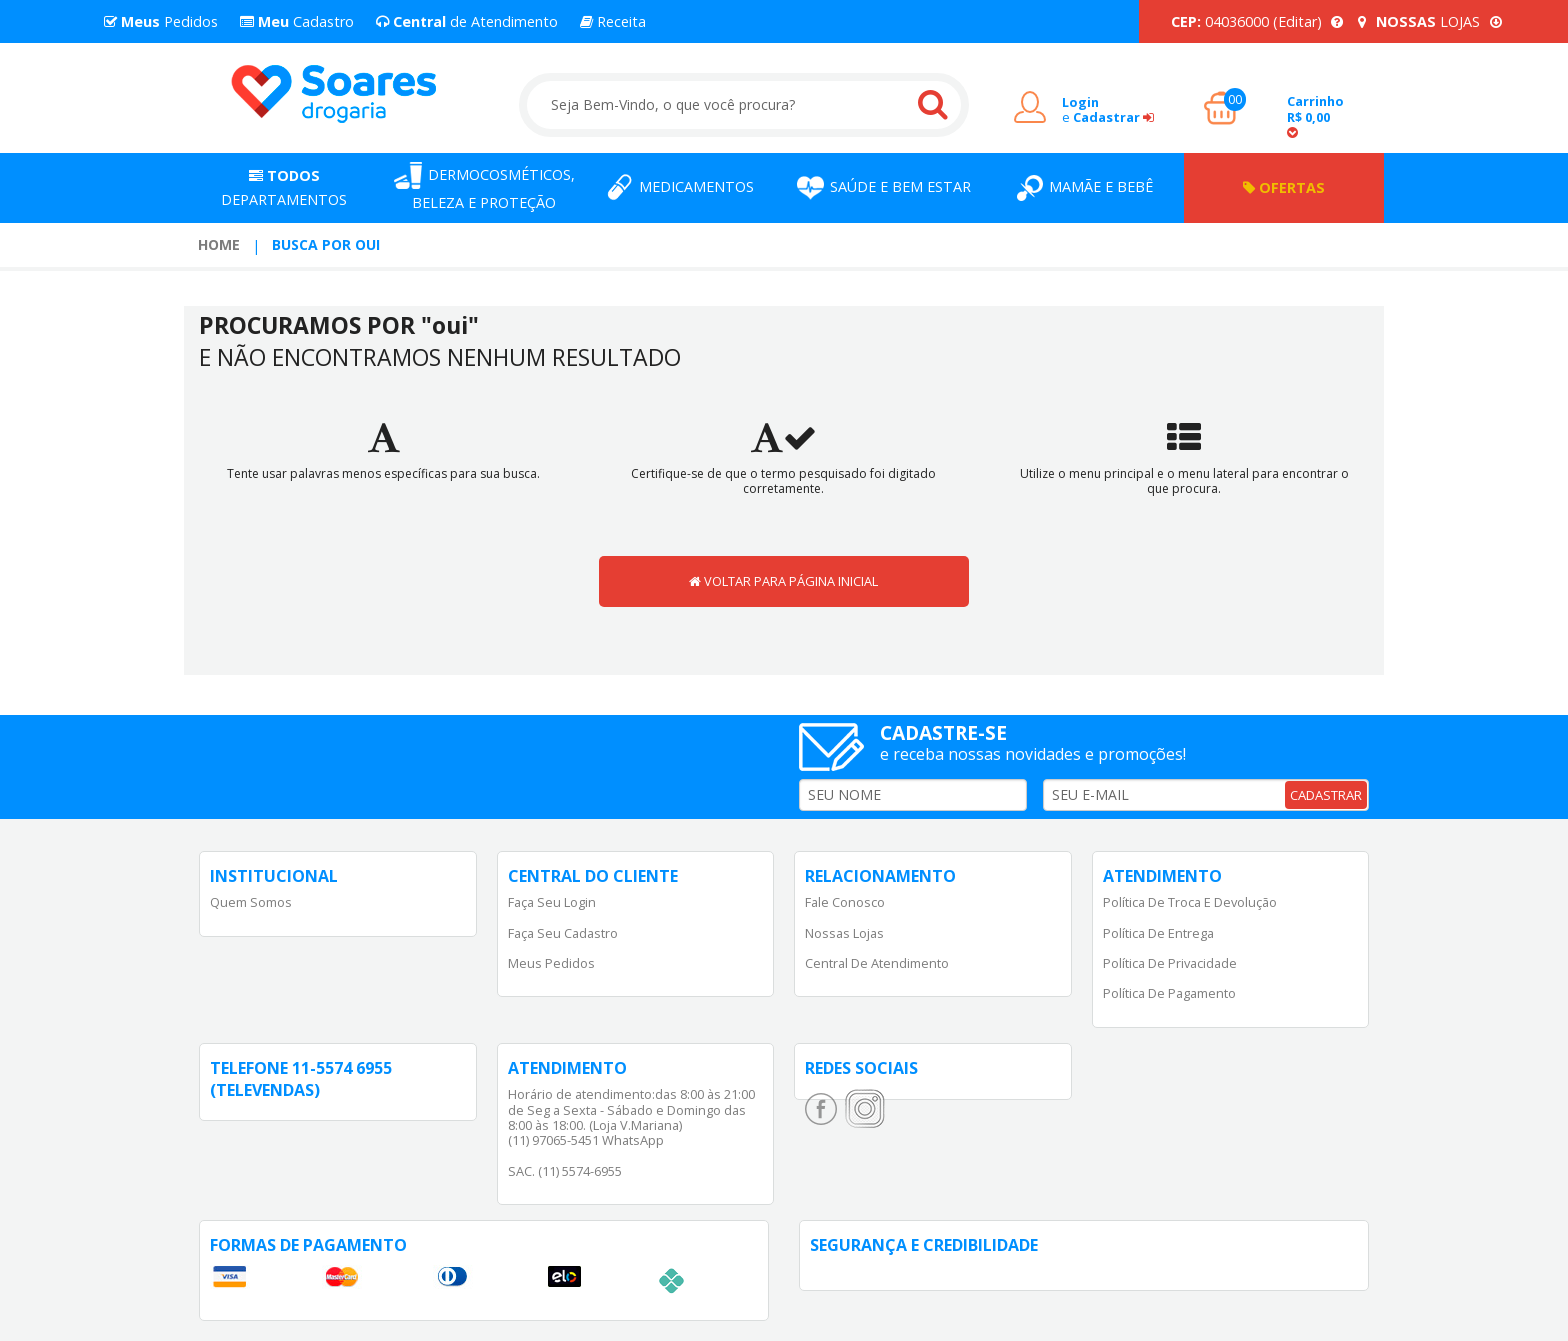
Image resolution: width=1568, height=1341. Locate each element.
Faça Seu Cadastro (563, 933)
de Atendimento (467, 21)
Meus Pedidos (551, 963)
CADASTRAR (1326, 795)
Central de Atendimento (877, 963)
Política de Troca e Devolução (1190, 902)
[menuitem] (219, 245)
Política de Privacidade (1170, 963)
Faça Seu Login (552, 902)
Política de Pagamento (1169, 993)
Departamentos (284, 187)
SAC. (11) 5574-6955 (565, 1171)
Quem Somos (251, 902)
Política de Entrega (1158, 933)
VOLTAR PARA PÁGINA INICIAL (783, 581)
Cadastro (297, 21)
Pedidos (161, 21)
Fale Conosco (845, 902)
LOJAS (1430, 21)
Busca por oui (326, 244)
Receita (613, 21)
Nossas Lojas (844, 933)
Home (219, 244)
